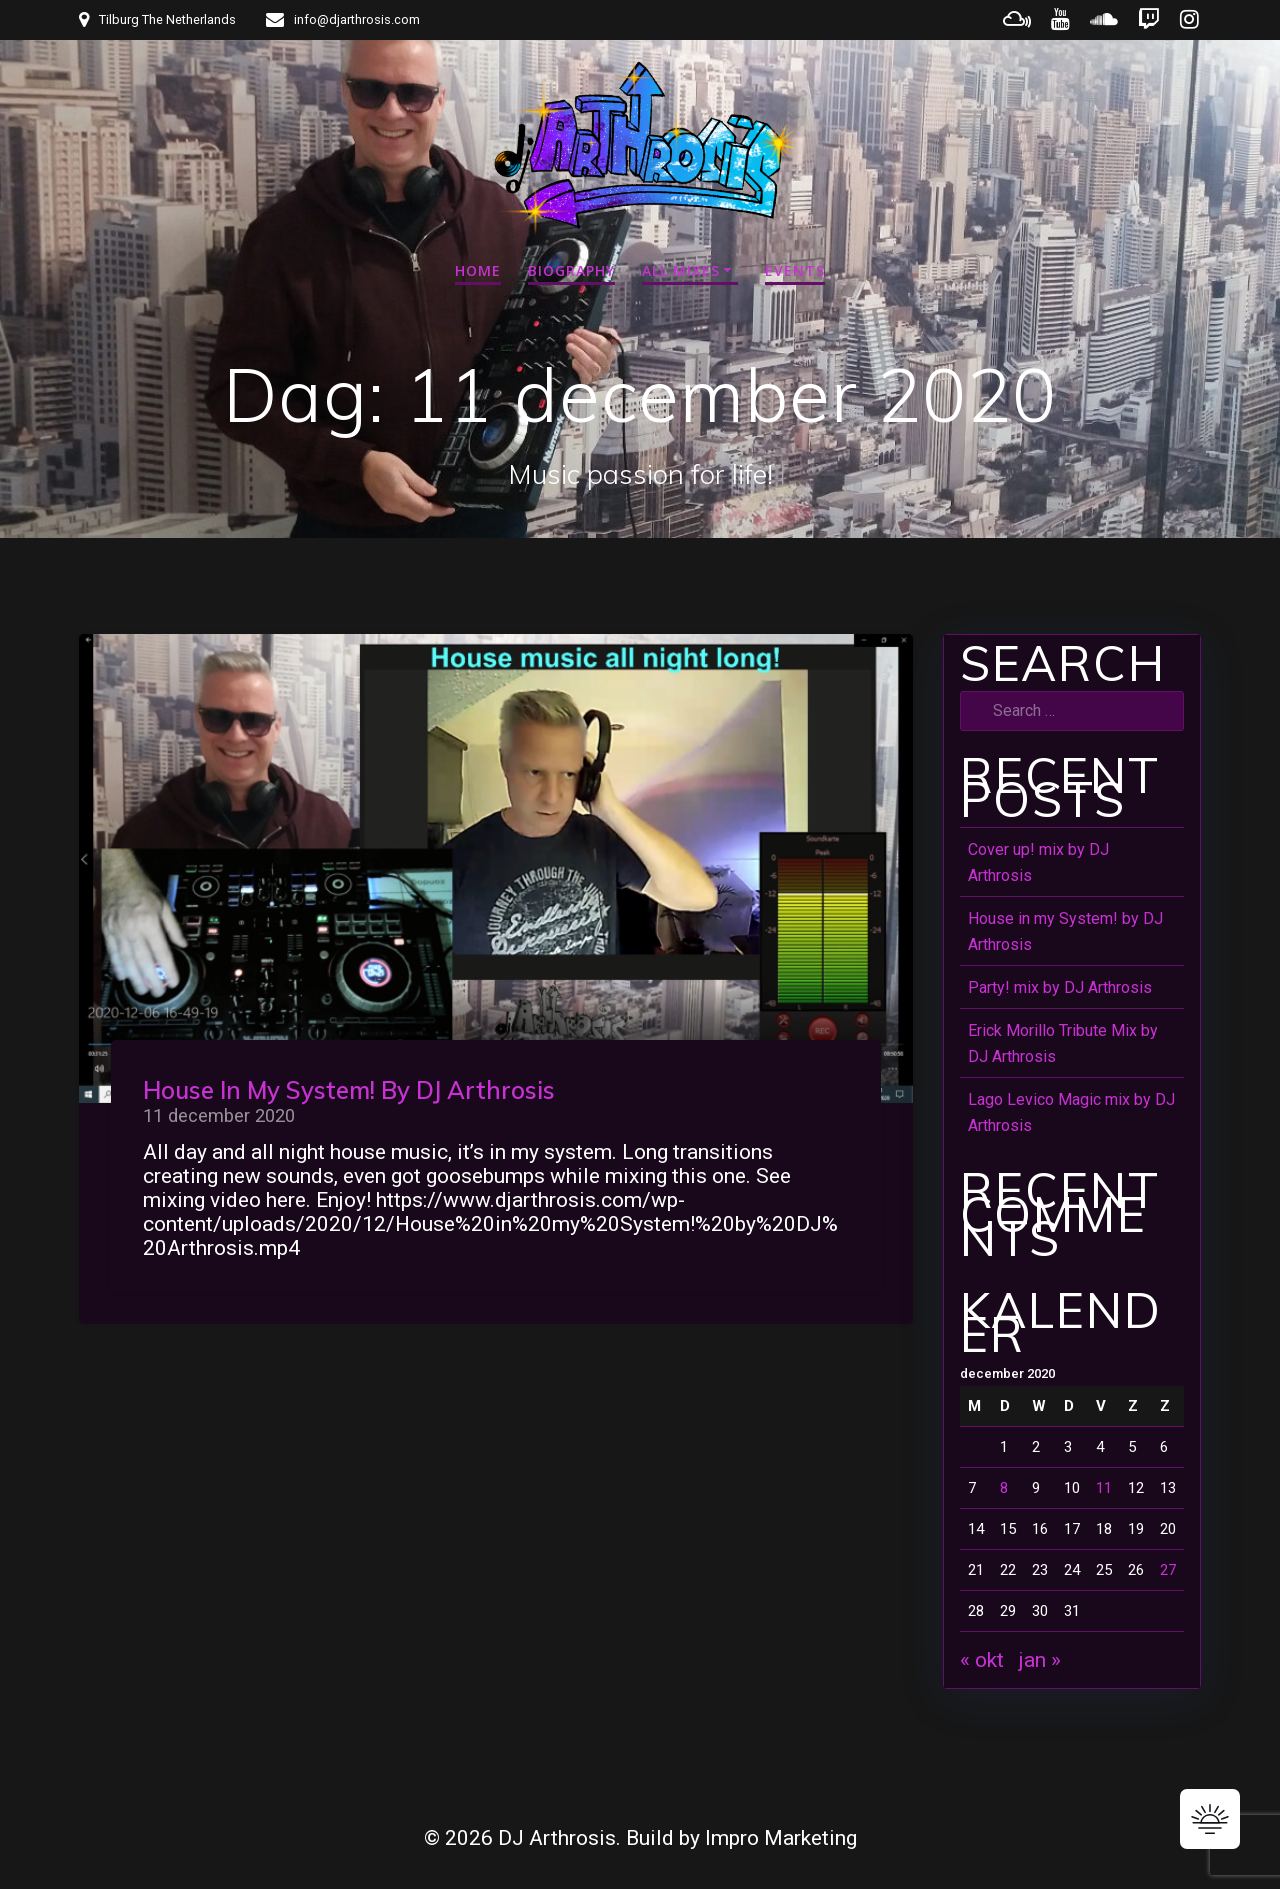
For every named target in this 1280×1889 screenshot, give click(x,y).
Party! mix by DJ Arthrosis (1060, 987)
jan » (1040, 1660)
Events (795, 270)
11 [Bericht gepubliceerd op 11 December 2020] (1104, 1488)
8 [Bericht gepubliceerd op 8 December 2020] (1004, 1488)
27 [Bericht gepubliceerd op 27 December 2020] (1168, 1570)
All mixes (681, 270)
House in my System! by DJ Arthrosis (349, 1090)
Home (478, 270)
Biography (571, 270)
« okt (982, 1660)
